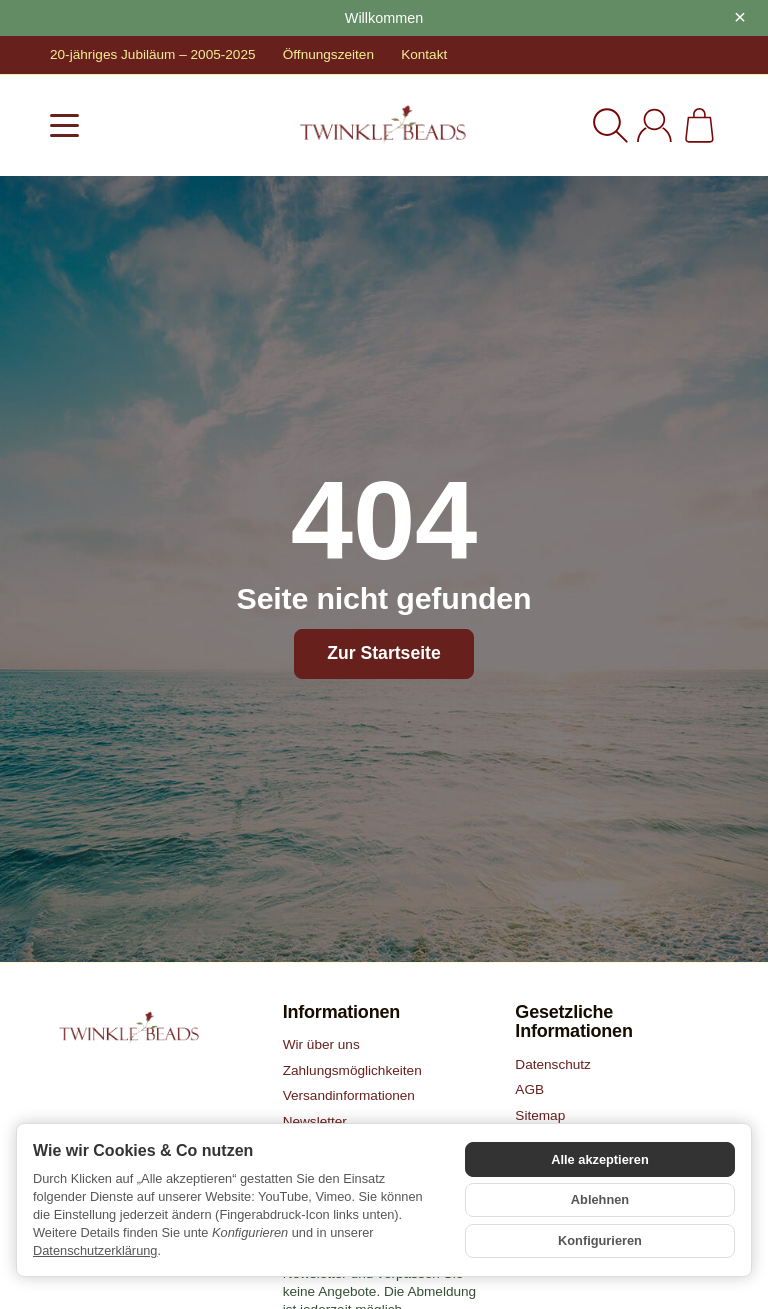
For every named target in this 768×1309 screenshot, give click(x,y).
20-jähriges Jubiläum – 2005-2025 (153, 54)
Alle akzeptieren (599, 1160)
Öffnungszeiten (328, 54)
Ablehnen (600, 1199)
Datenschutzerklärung (95, 1250)
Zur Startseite (383, 653)
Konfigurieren (600, 1239)
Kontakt (424, 54)
